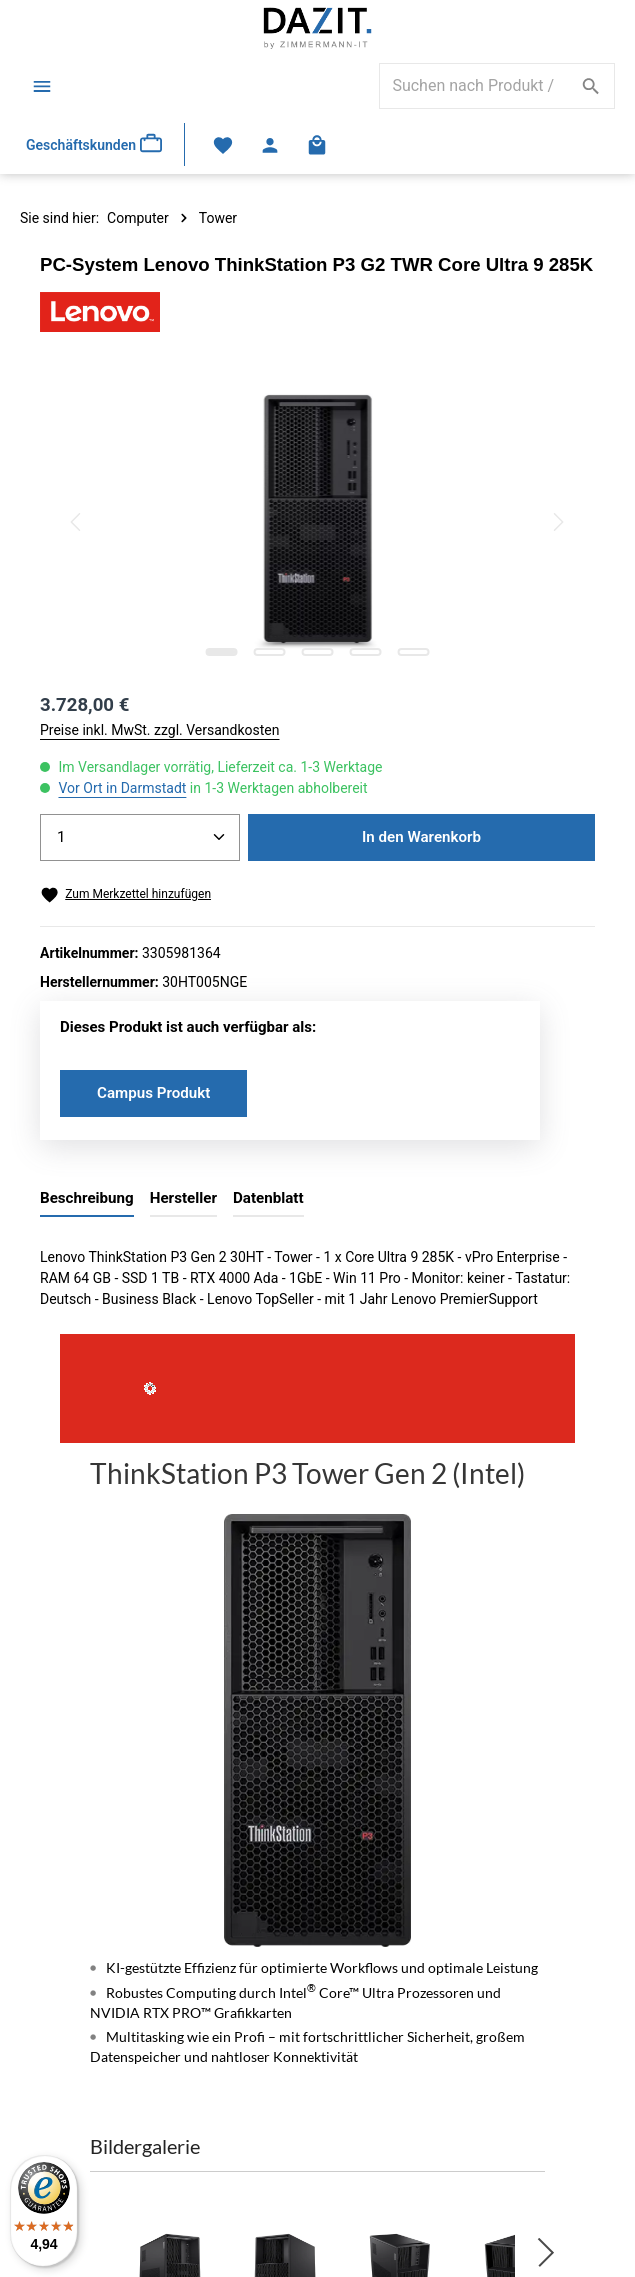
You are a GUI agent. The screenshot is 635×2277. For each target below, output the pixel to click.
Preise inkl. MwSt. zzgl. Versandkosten (160, 730)
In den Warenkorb (421, 837)
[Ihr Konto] (270, 144)
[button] (546, 2252)
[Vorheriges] (77, 522)
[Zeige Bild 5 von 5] (413, 652)
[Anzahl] (140, 837)
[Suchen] (591, 86)
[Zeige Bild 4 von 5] (365, 652)
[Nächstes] (557, 522)
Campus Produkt (153, 1093)
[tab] (87, 1199)
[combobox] (474, 86)
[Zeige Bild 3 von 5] (317, 652)
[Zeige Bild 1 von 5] (221, 652)
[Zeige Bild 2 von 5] (269, 652)
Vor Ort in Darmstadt (122, 788)
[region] (317, 522)
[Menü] (41, 85)
